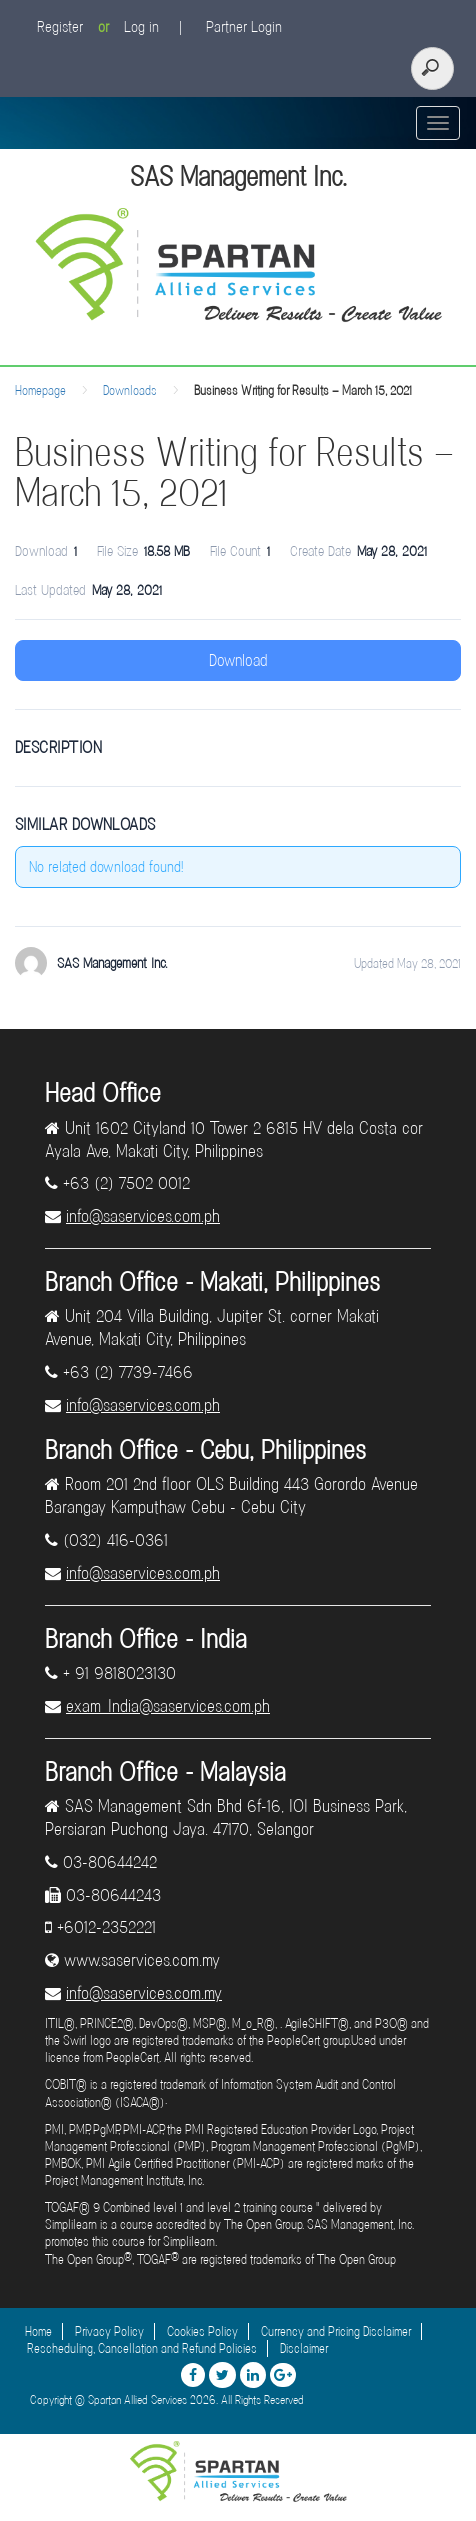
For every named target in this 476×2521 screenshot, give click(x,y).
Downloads (130, 390)
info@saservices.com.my (144, 1993)
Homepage (40, 390)
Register (60, 27)
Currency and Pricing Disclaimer (336, 2331)
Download (238, 660)
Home (38, 2331)
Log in (141, 27)
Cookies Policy (202, 2331)
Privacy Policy (109, 2331)
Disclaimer (304, 2348)
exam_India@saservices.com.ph (168, 1706)
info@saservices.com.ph (143, 1216)
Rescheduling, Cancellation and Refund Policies (142, 2348)
